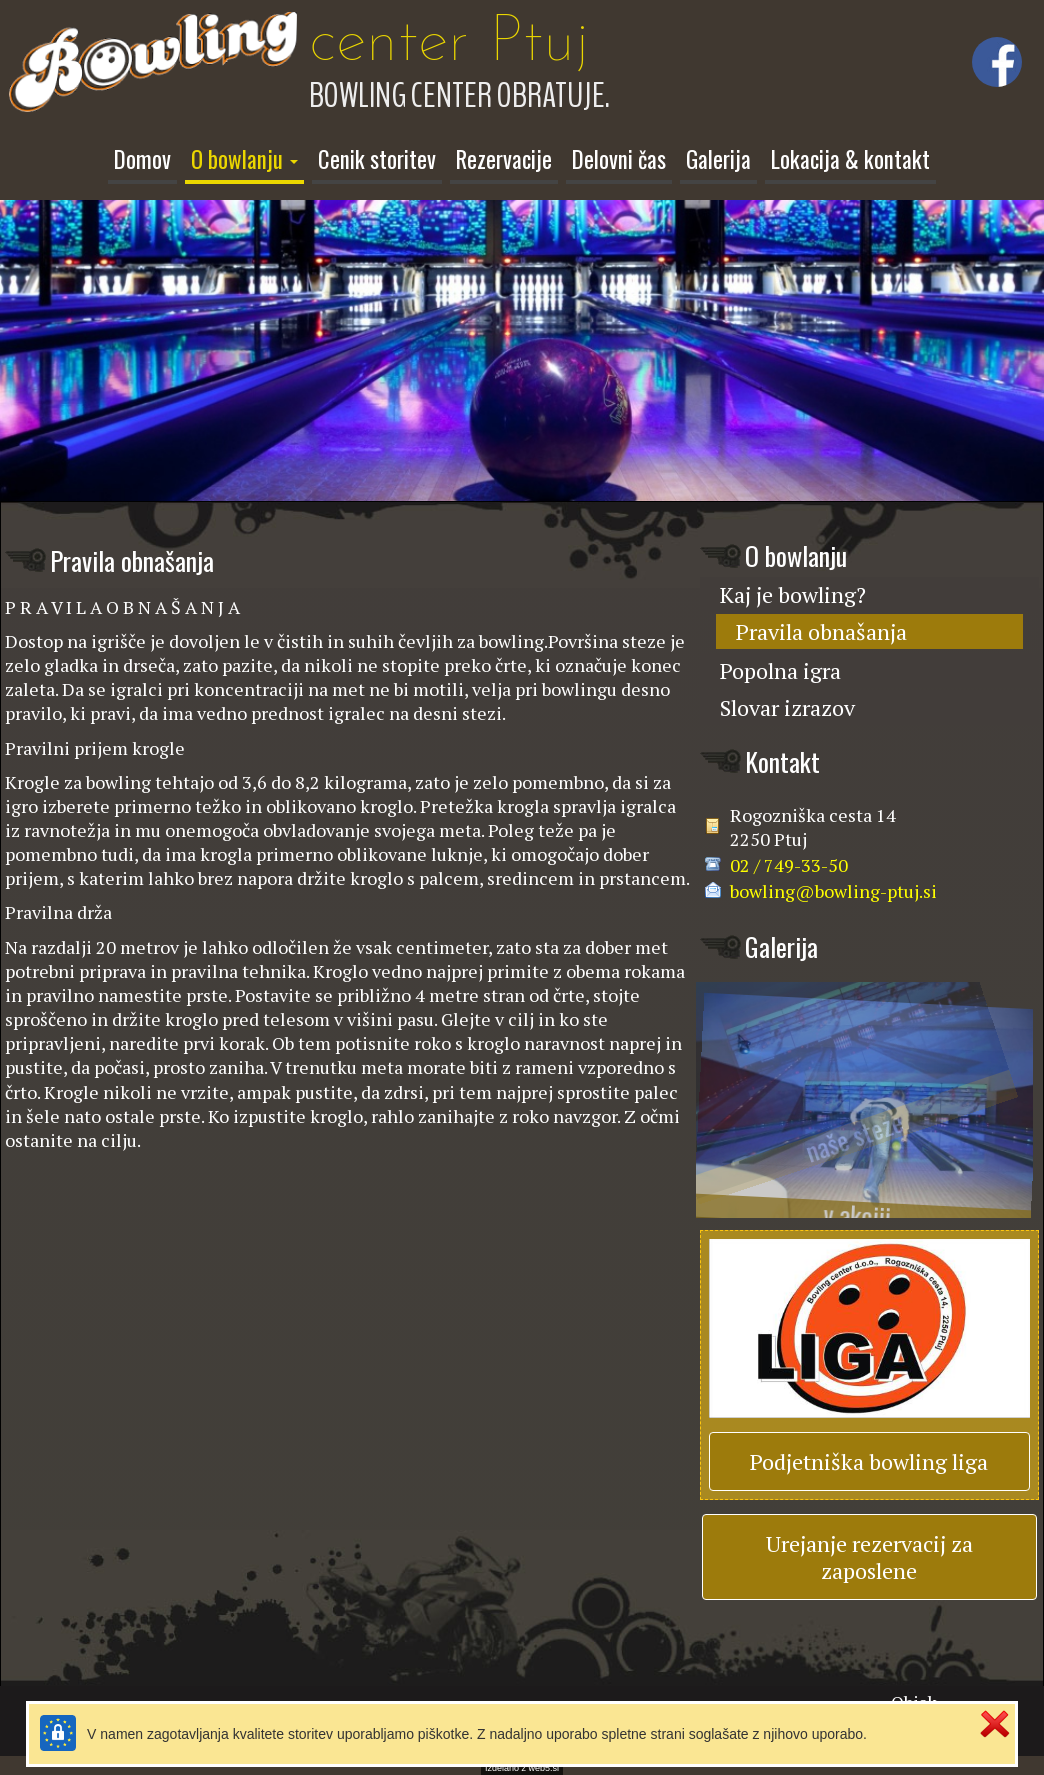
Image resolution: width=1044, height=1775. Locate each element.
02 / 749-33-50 (789, 860)
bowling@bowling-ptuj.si (833, 886)
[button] (244, 162)
